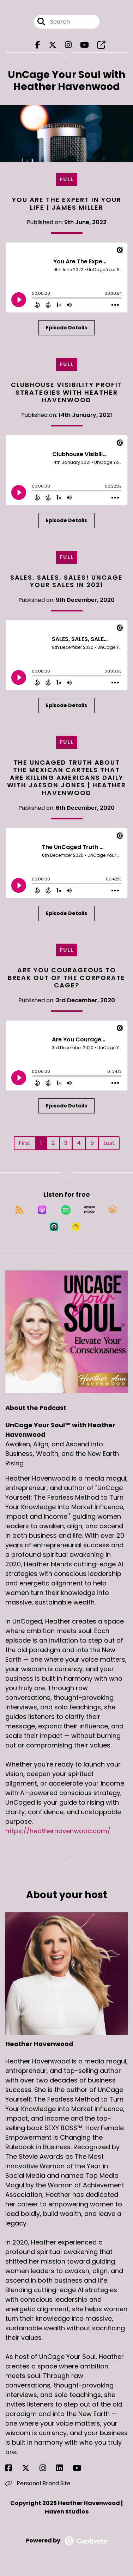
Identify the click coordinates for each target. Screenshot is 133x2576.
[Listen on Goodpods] (75, 1226)
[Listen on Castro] (54, 1226)
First (25, 1143)
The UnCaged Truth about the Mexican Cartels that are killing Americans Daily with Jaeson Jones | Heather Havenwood (66, 777)
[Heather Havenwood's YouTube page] (81, 2468)
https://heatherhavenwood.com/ (57, 1831)
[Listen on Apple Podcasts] (42, 1209)
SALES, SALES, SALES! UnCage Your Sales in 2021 (66, 581)
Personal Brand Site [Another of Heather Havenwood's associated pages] (38, 2483)
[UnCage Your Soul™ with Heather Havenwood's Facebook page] (38, 45)
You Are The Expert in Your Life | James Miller (66, 203)
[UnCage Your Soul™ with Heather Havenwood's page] (101, 45)
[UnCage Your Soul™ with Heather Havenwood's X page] (52, 45)
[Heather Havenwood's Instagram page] (47, 2468)
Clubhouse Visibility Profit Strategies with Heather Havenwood (66, 392)
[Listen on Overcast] (112, 1209)
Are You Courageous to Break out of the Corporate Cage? (66, 978)
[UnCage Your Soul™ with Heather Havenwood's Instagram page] (68, 45)
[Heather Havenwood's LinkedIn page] (63, 2468)
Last (109, 1143)
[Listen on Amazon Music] (89, 1209)
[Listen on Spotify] (65, 1209)
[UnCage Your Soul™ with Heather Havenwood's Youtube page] (84, 45)
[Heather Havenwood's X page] (30, 2468)
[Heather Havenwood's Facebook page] (12, 2468)
